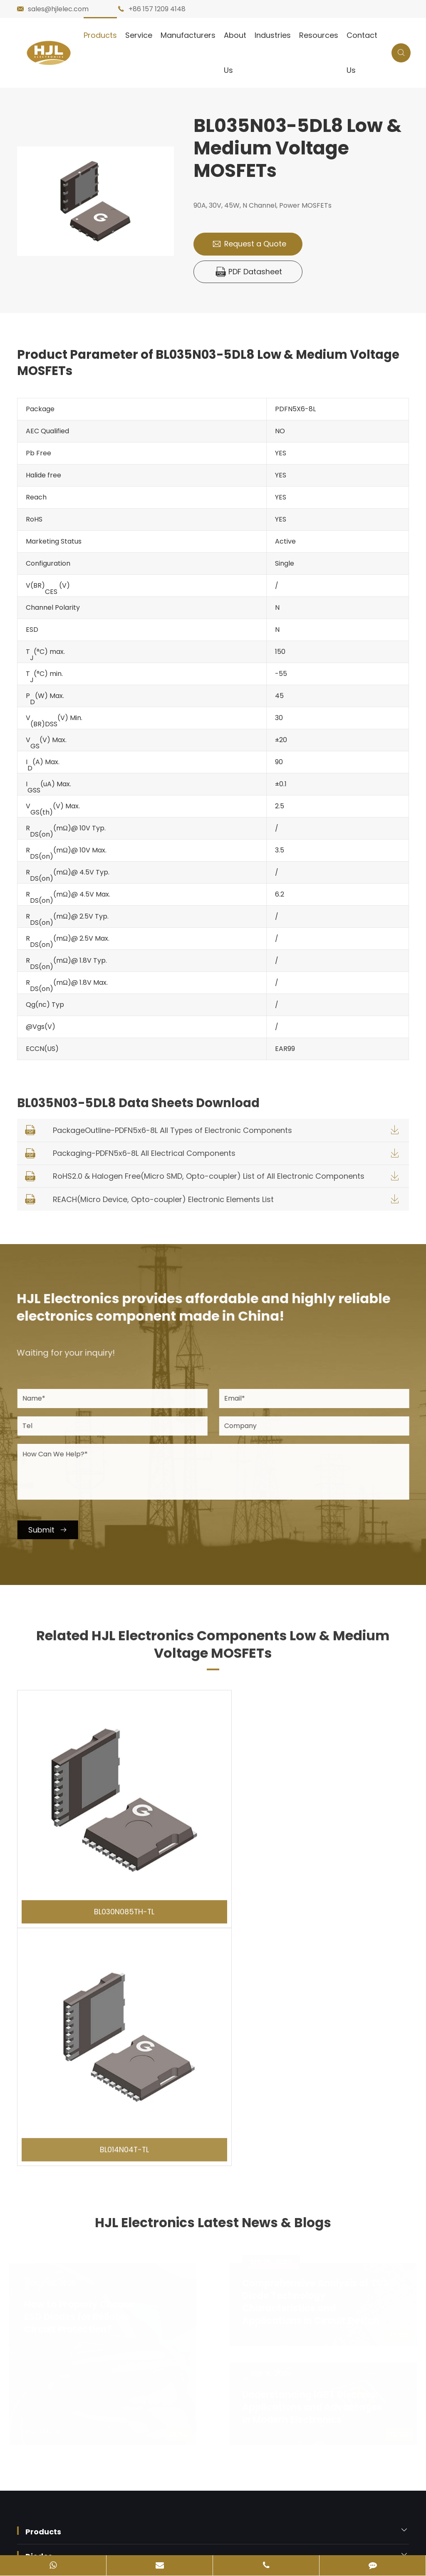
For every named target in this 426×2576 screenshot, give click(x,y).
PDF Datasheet (249, 271)
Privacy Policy (95, 2482)
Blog (181, 2174)
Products (100, 35)
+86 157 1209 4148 (157, 9)
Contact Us (362, 52)
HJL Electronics (90, 2462)
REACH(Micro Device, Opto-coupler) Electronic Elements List (163, 1200)
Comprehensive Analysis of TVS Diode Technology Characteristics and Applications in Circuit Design (313, 2042)
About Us (235, 52)
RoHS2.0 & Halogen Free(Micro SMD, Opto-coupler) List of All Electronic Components (208, 1177)
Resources (318, 35)
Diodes (38, 2296)
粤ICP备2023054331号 (57, 2530)
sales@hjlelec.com (58, 9)
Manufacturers (188, 35)
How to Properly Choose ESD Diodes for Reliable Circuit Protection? (81, 2057)
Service (138, 35)
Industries (273, 35)
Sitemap (37, 2482)
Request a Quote (249, 243)
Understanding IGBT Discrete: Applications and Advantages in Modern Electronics (310, 2147)
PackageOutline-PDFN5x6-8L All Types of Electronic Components (172, 1131)
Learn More (48, 2171)
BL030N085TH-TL (113, 1883)
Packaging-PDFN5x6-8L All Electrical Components (144, 1154)
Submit (53, 1531)
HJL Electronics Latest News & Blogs (213, 1968)
